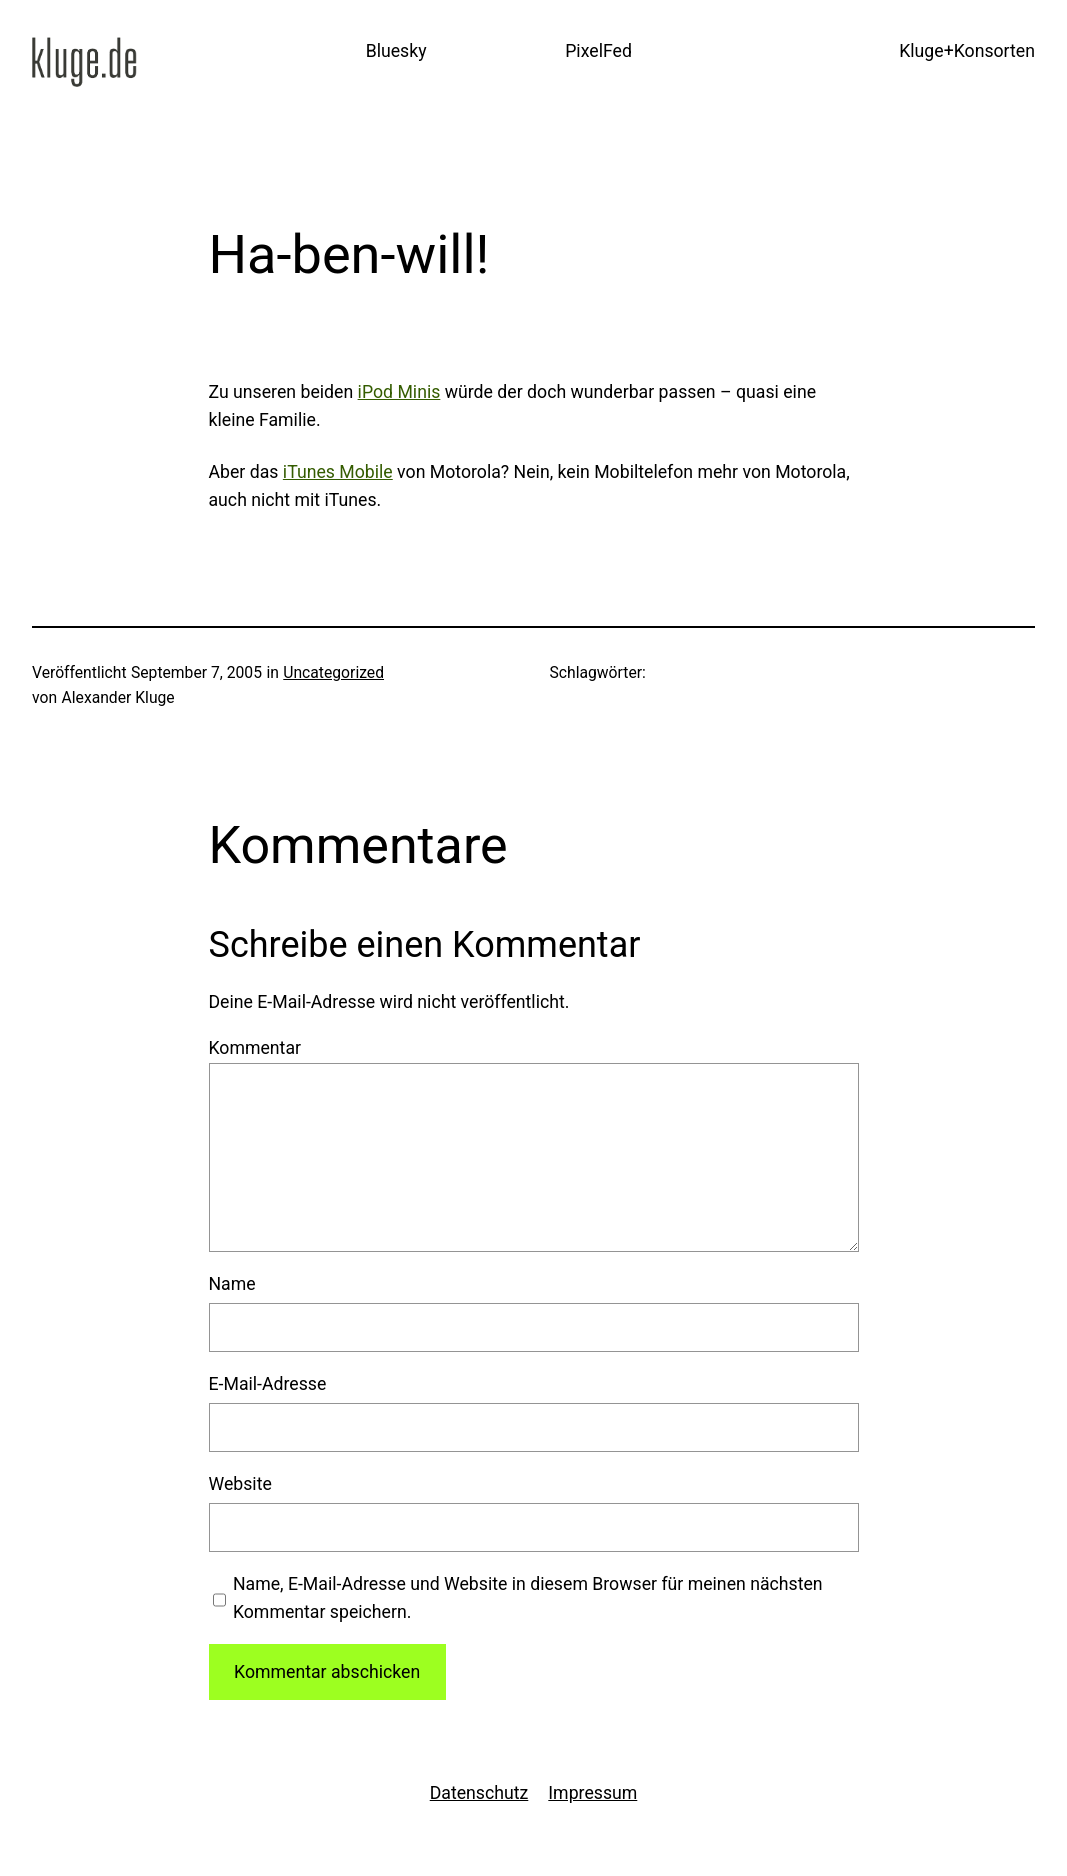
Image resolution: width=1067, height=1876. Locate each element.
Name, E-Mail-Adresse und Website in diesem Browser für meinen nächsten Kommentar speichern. (528, 1598)
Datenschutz (479, 1793)
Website (240, 1484)
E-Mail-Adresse (268, 1384)
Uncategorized (333, 672)
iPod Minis (399, 392)
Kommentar (255, 1048)
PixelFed (598, 51)
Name (232, 1284)
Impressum (592, 1793)
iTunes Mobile (338, 472)
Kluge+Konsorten (967, 51)
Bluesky (396, 51)
